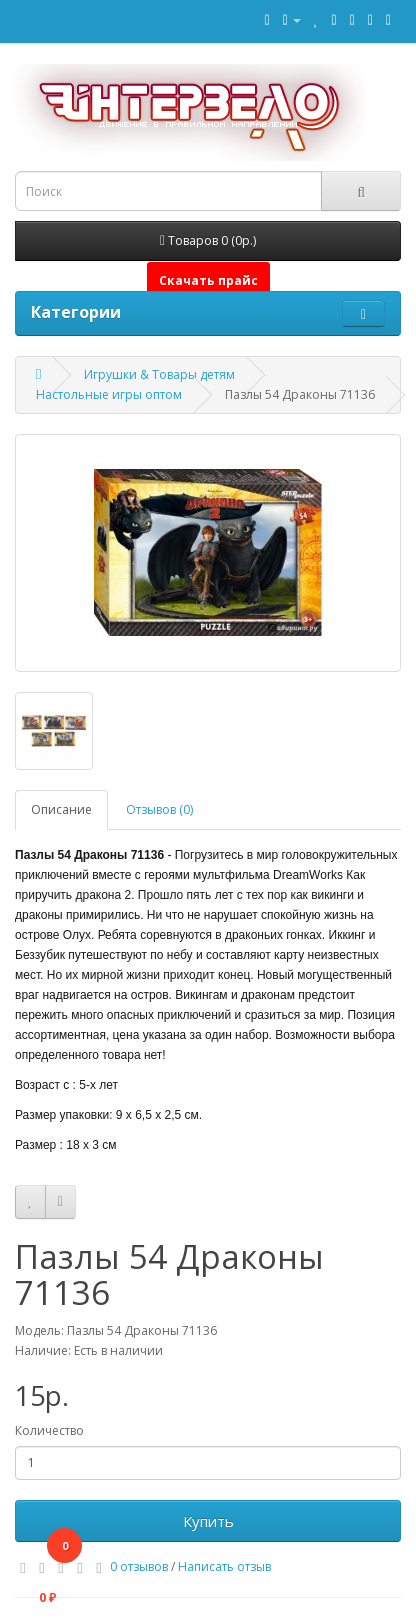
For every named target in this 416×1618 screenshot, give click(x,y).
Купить (208, 1521)
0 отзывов (139, 1566)
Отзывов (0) (159, 809)
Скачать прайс (208, 280)
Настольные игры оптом (109, 394)
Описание (61, 809)
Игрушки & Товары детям (159, 374)
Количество (49, 1430)
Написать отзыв (224, 1566)
